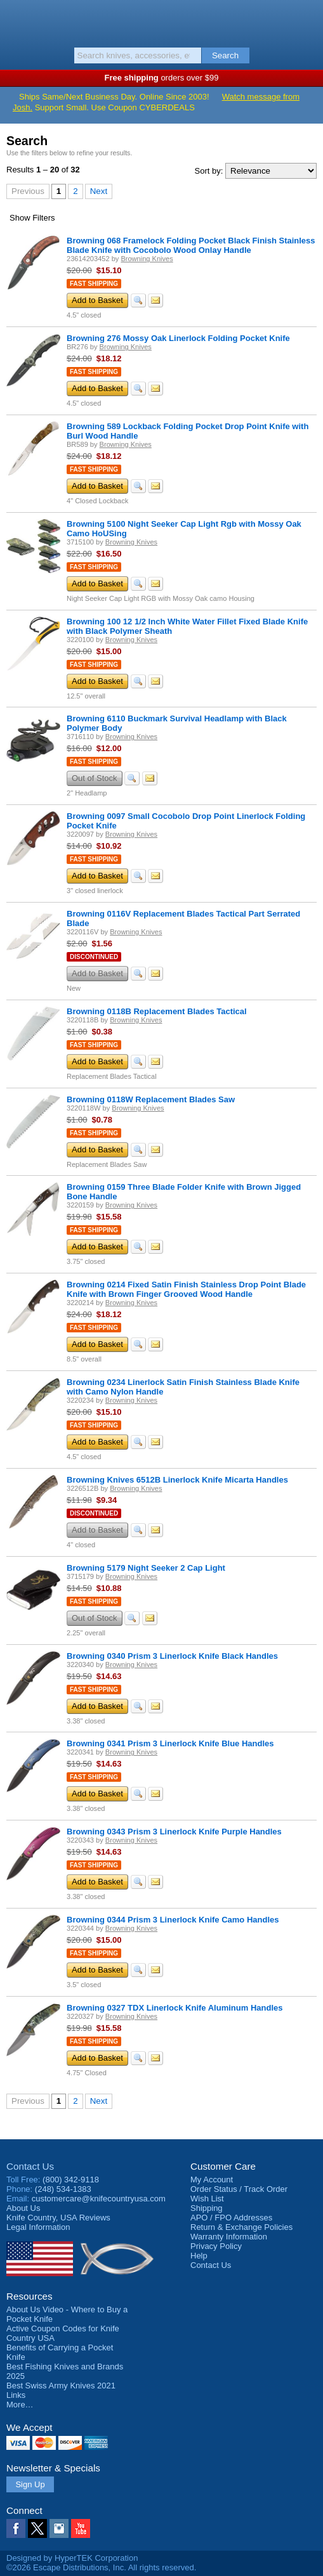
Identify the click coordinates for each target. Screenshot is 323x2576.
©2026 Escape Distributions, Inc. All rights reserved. (101, 2567)
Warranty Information (228, 2236)
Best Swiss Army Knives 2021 (60, 2385)
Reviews (58, 2217)
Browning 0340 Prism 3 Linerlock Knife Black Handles (172, 1656)
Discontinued (94, 956)
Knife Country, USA (161, 21)
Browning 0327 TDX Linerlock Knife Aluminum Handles (174, 2007)
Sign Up (29, 2484)
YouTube (80, 2528)
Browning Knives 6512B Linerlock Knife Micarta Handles (177, 1479)
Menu (16, 20)
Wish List (207, 2198)
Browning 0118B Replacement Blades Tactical (157, 1011)
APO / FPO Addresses (231, 2217)
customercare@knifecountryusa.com (99, 2198)
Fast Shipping (94, 283)
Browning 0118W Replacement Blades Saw (151, 1099)
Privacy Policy (216, 2246)
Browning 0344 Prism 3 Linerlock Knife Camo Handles (173, 1919)
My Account (211, 2179)
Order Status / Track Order (238, 2189)
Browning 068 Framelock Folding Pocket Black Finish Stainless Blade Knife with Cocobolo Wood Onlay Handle (191, 245)
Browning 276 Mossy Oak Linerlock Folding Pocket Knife (178, 338)
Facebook (15, 2528)
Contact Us (30, 2166)
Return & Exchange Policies (241, 2227)
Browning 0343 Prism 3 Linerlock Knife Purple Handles (174, 1831)
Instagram (59, 2528)
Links (15, 2395)
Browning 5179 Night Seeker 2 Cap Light (146, 1568)
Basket (307, 20)
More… (20, 2404)
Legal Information (38, 2227)
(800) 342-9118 (71, 2179)
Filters (32, 217)
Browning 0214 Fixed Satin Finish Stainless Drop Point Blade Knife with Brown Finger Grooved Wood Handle (186, 1289)
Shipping (206, 2208)
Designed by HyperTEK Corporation (72, 2558)
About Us (23, 2208)
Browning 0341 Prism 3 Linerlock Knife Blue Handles (170, 1743)
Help (199, 2255)
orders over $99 (162, 77)
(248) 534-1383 (63, 2189)
